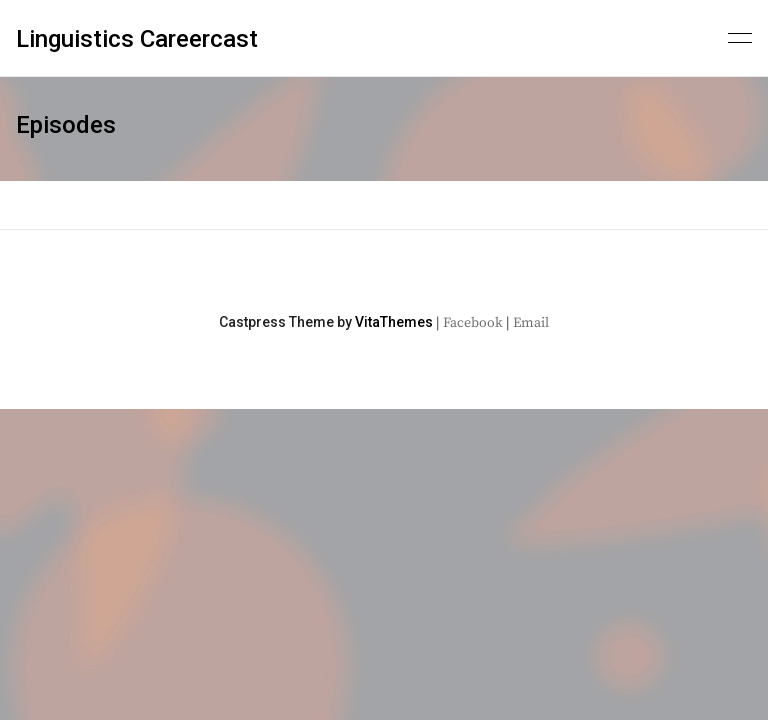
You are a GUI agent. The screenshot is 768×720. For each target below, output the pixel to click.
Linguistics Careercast (137, 39)
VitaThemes (394, 322)
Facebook (473, 323)
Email (531, 323)
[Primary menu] (740, 36)
